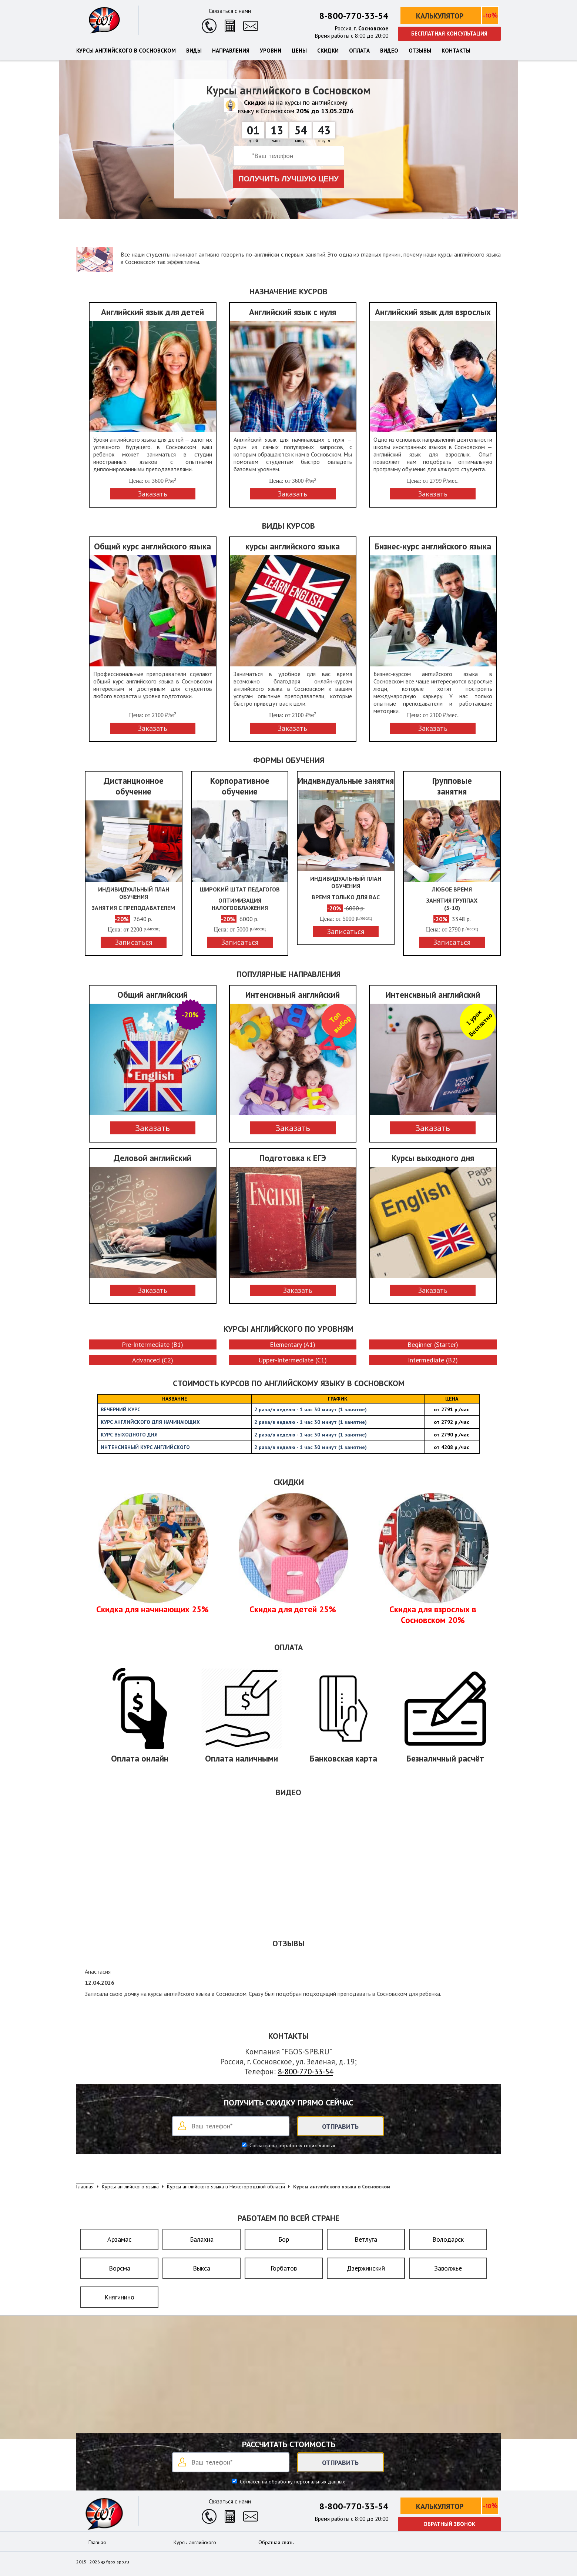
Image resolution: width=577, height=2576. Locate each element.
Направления (230, 50)
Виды (194, 50)
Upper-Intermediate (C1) (292, 1360)
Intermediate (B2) (433, 1360)
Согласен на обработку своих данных (291, 2145)
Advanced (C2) (152, 1360)
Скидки (328, 50)
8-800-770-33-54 (353, 15)
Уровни (270, 50)
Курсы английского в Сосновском (126, 50)
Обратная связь (275, 2542)
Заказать (152, 1128)
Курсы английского (195, 2542)
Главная (97, 2542)
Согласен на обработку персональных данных (291, 2481)
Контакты (456, 50)
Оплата (359, 50)
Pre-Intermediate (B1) (152, 1344)
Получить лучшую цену (288, 179)
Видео (389, 50)
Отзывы (420, 50)
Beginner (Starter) (432, 1344)
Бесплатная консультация (449, 33)
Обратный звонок (449, 2524)
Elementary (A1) (292, 1344)
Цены (299, 50)
